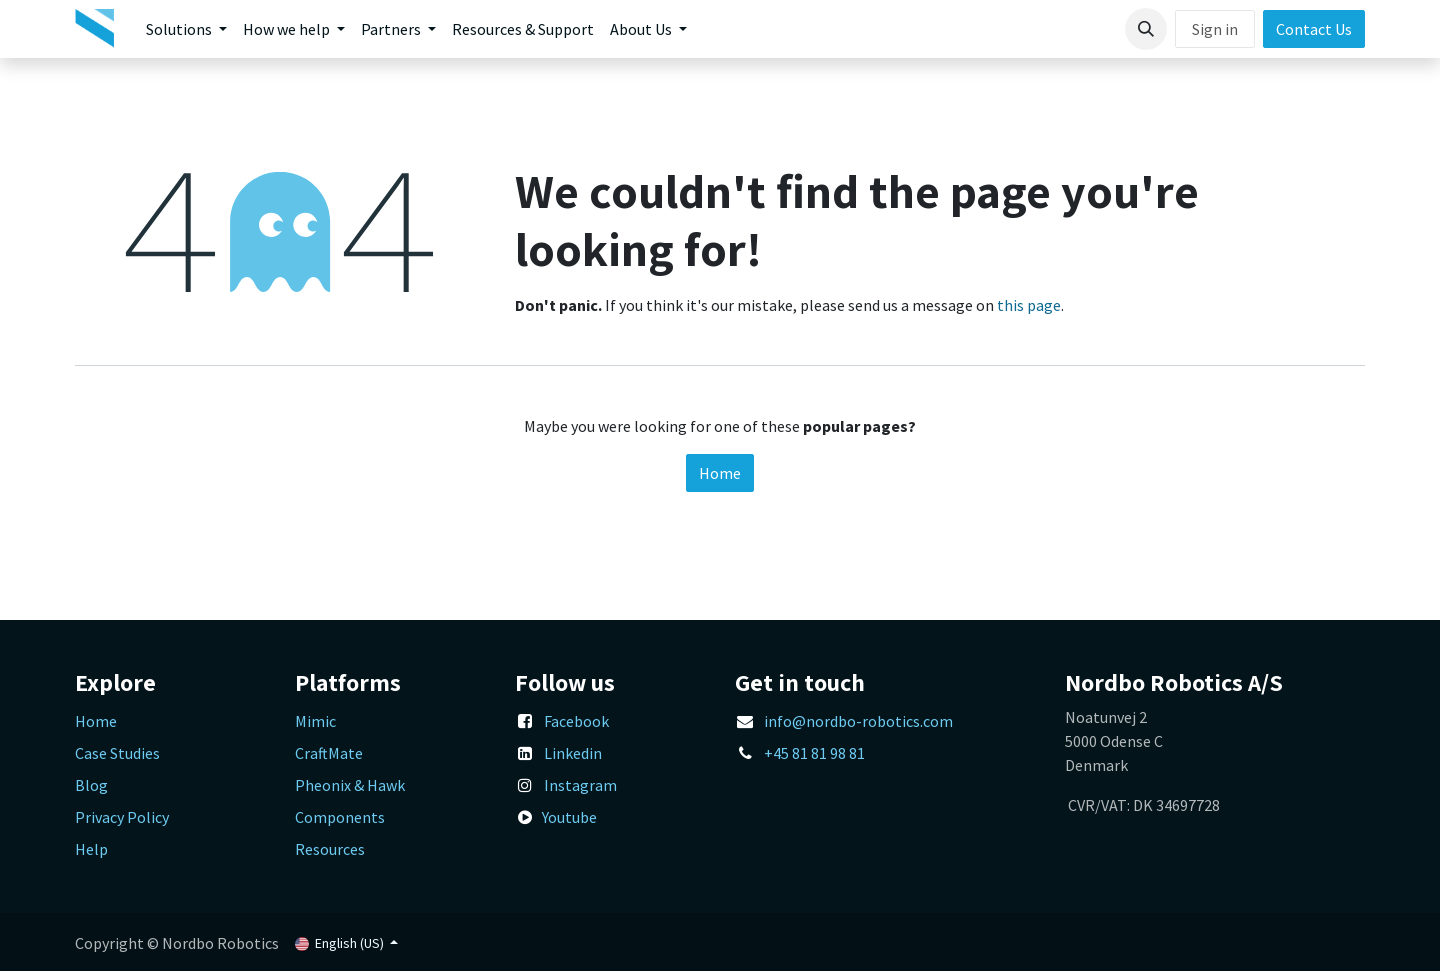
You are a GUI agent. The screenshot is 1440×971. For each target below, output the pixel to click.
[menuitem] (186, 29)
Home (720, 473)
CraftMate (329, 753)
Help (91, 849)
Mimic (315, 721)
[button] (1146, 29)
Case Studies (117, 753)
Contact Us (1314, 29)
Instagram (580, 785)
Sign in (1215, 29)
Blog (91, 785)
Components (340, 817)
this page (1029, 305)
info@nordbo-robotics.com (858, 721)
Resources (330, 849)
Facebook (576, 721)
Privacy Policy (122, 817)
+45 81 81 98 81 (814, 753)
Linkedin (573, 753)
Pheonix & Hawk (350, 785)
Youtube (569, 817)
